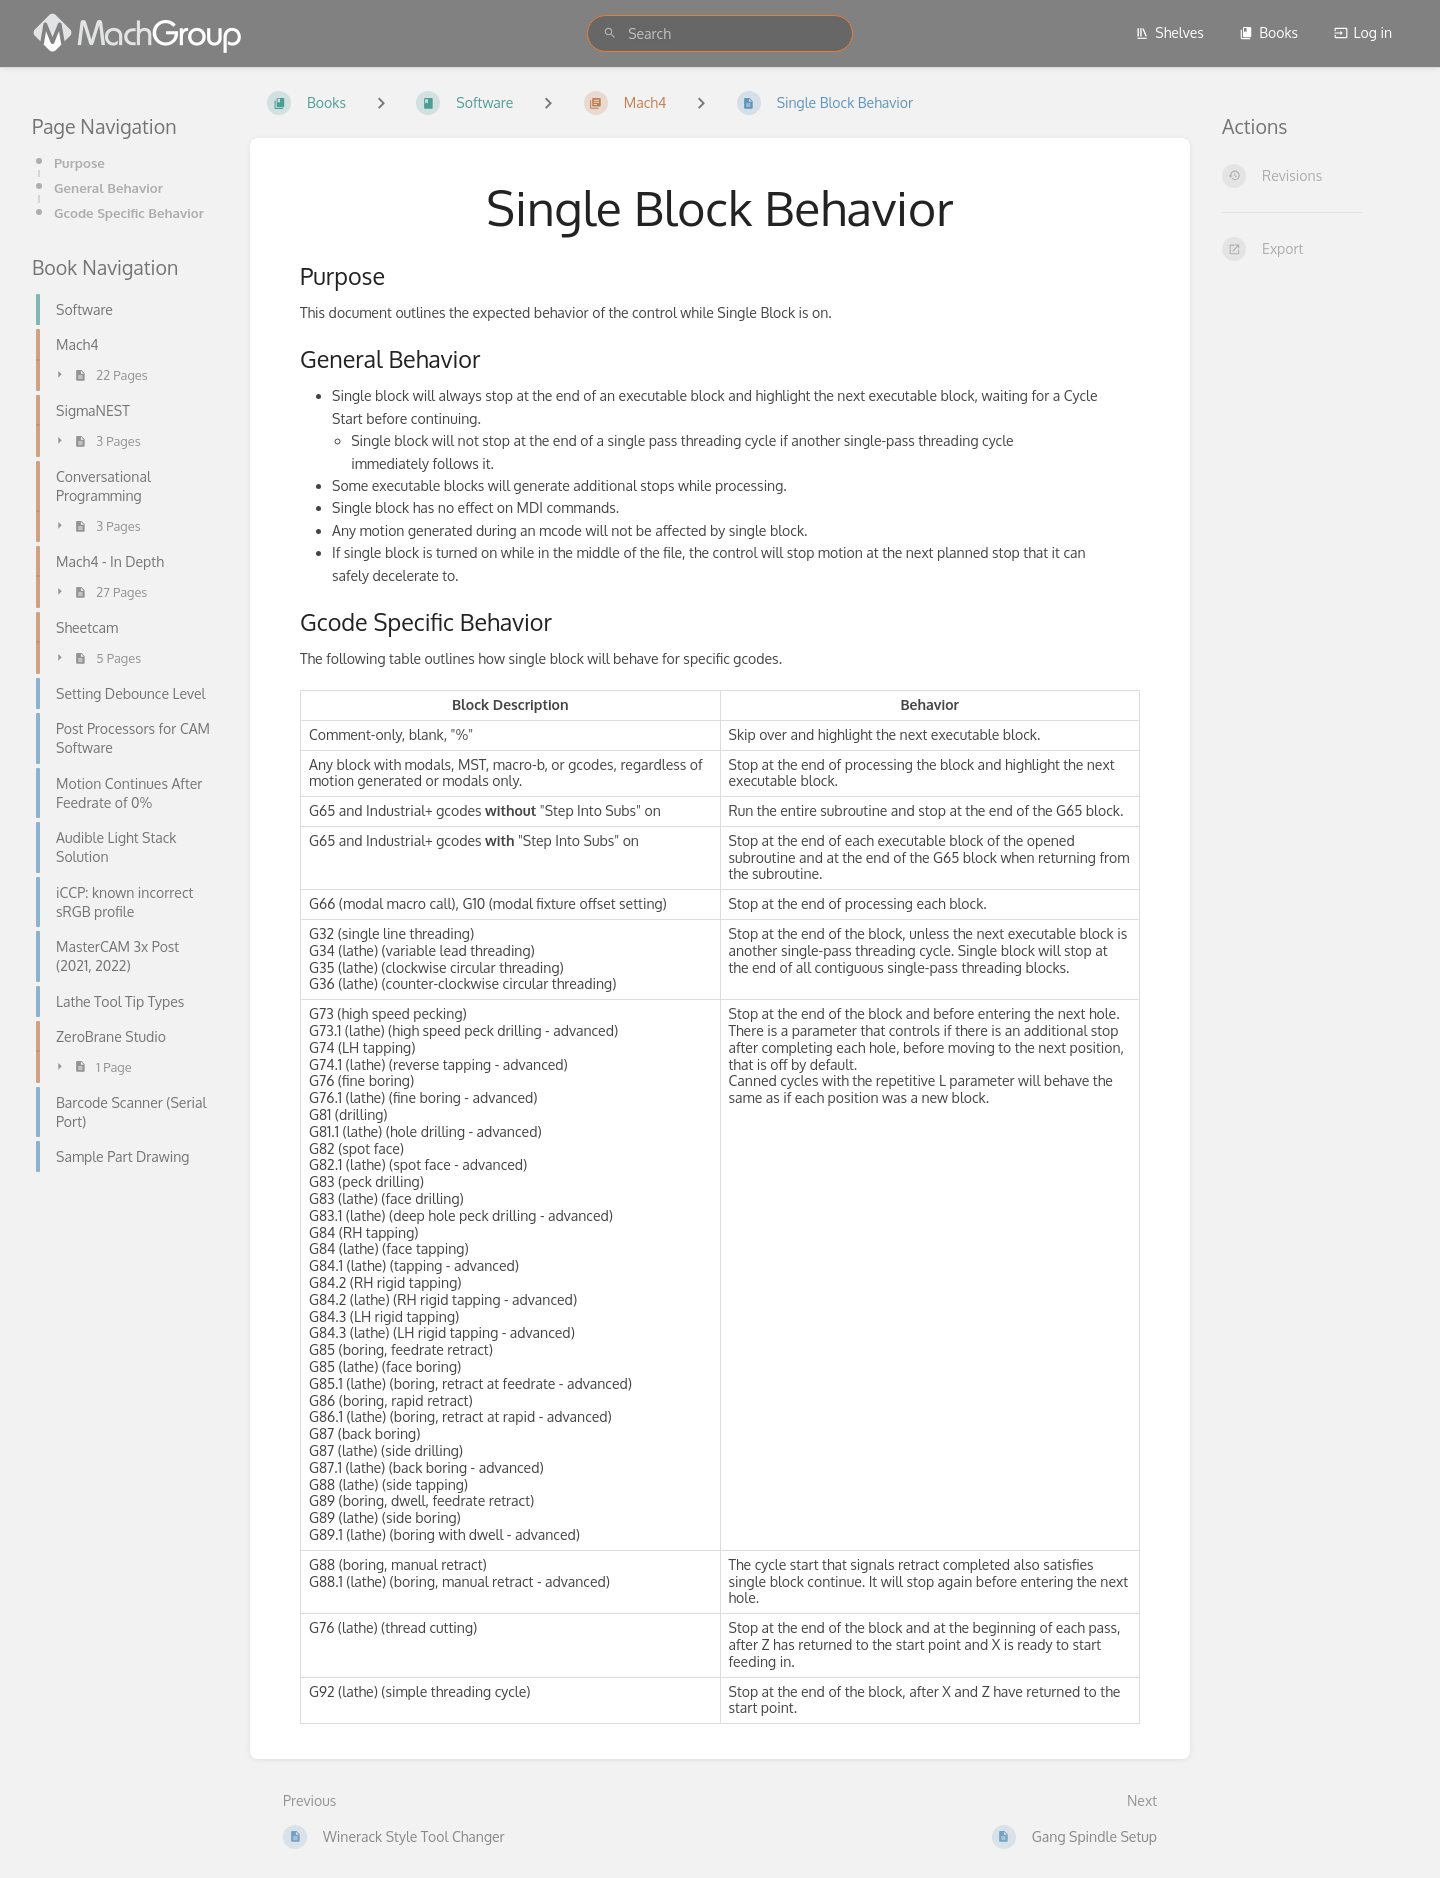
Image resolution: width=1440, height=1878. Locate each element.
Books (1268, 32)
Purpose (79, 162)
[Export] (1315, 249)
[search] (720, 33)
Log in (1363, 32)
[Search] (610, 33)
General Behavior (108, 187)
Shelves (1169, 32)
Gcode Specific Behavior (129, 212)
